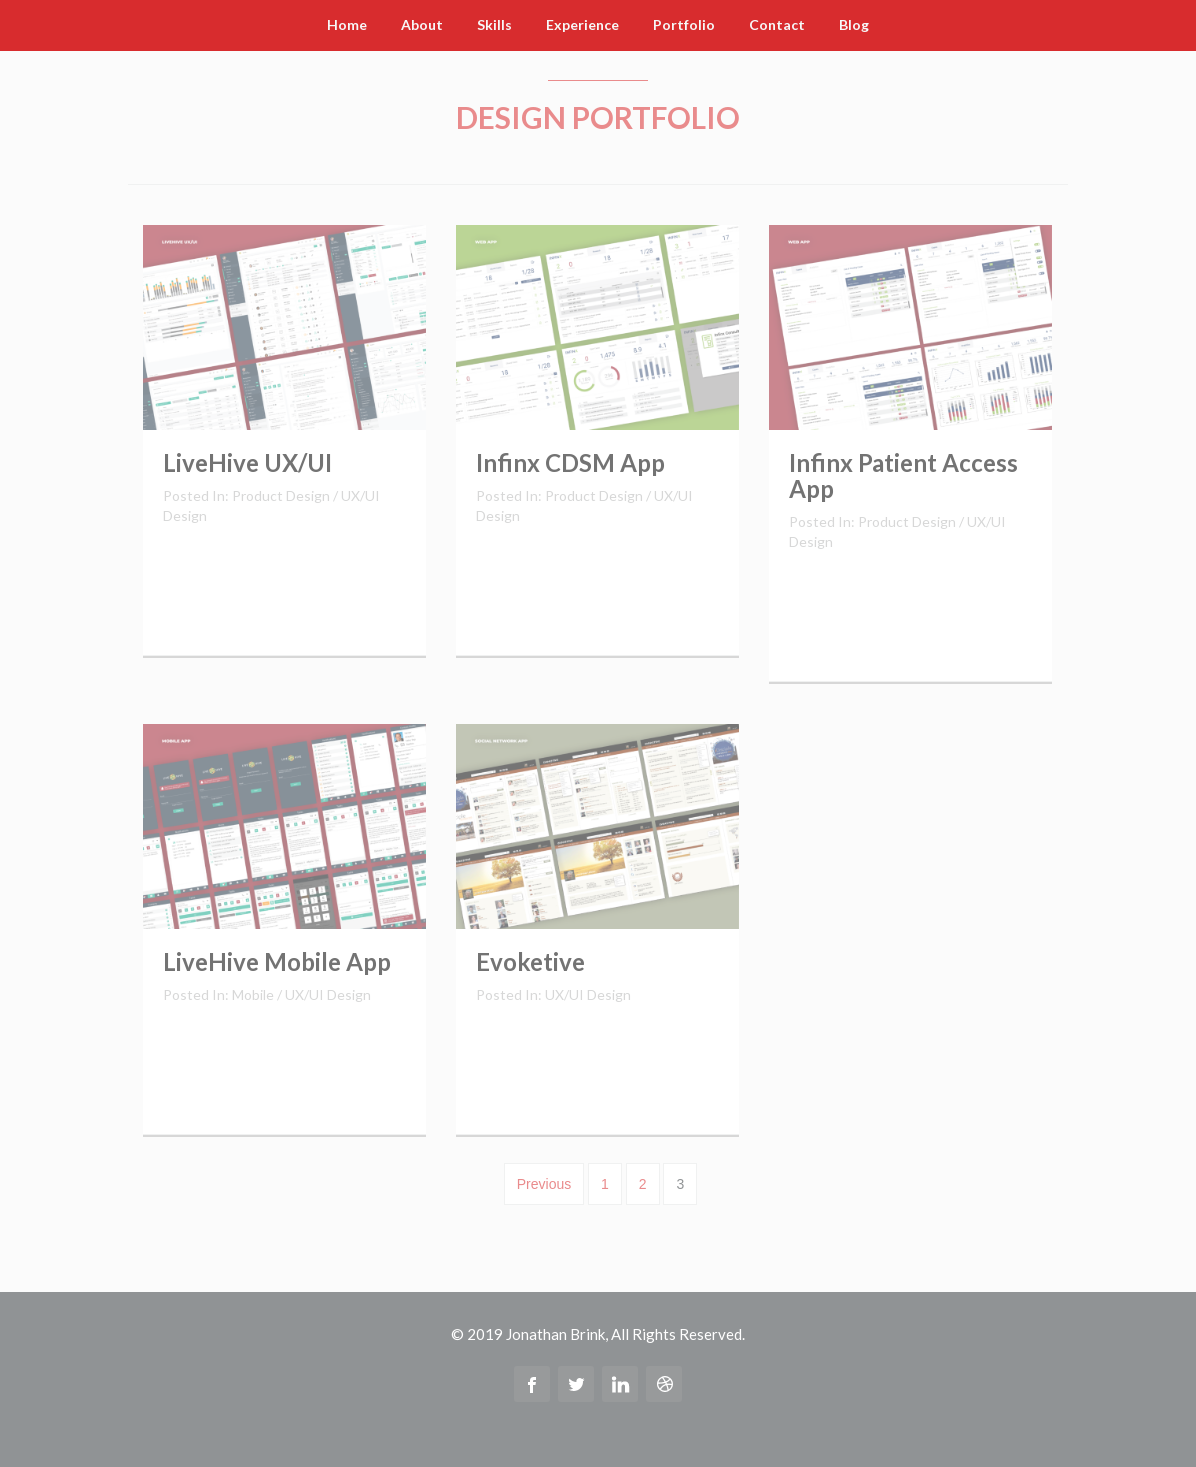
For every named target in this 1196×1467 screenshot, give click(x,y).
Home (347, 24)
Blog (854, 24)
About (422, 24)
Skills (494, 24)
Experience (582, 24)
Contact (777, 24)
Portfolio (684, 24)
